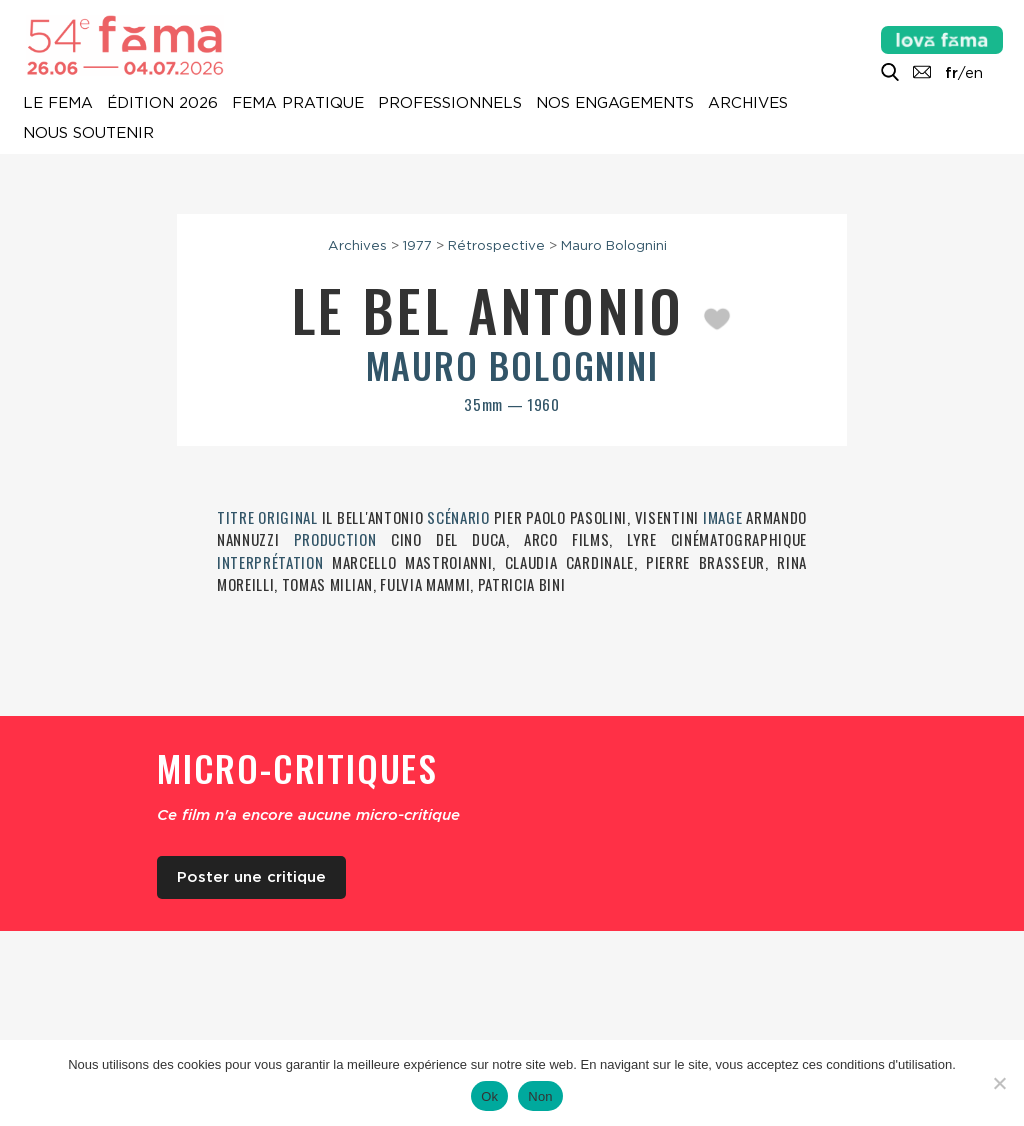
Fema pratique (298, 104)
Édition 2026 (162, 104)
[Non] (999, 1083)
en (974, 73)
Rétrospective (496, 245)
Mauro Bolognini (614, 245)
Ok (489, 1096)
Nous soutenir (88, 134)
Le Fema (58, 104)
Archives (748, 104)
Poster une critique (251, 877)
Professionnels (450, 104)
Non (540, 1096)
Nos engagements (615, 104)
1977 (417, 245)
